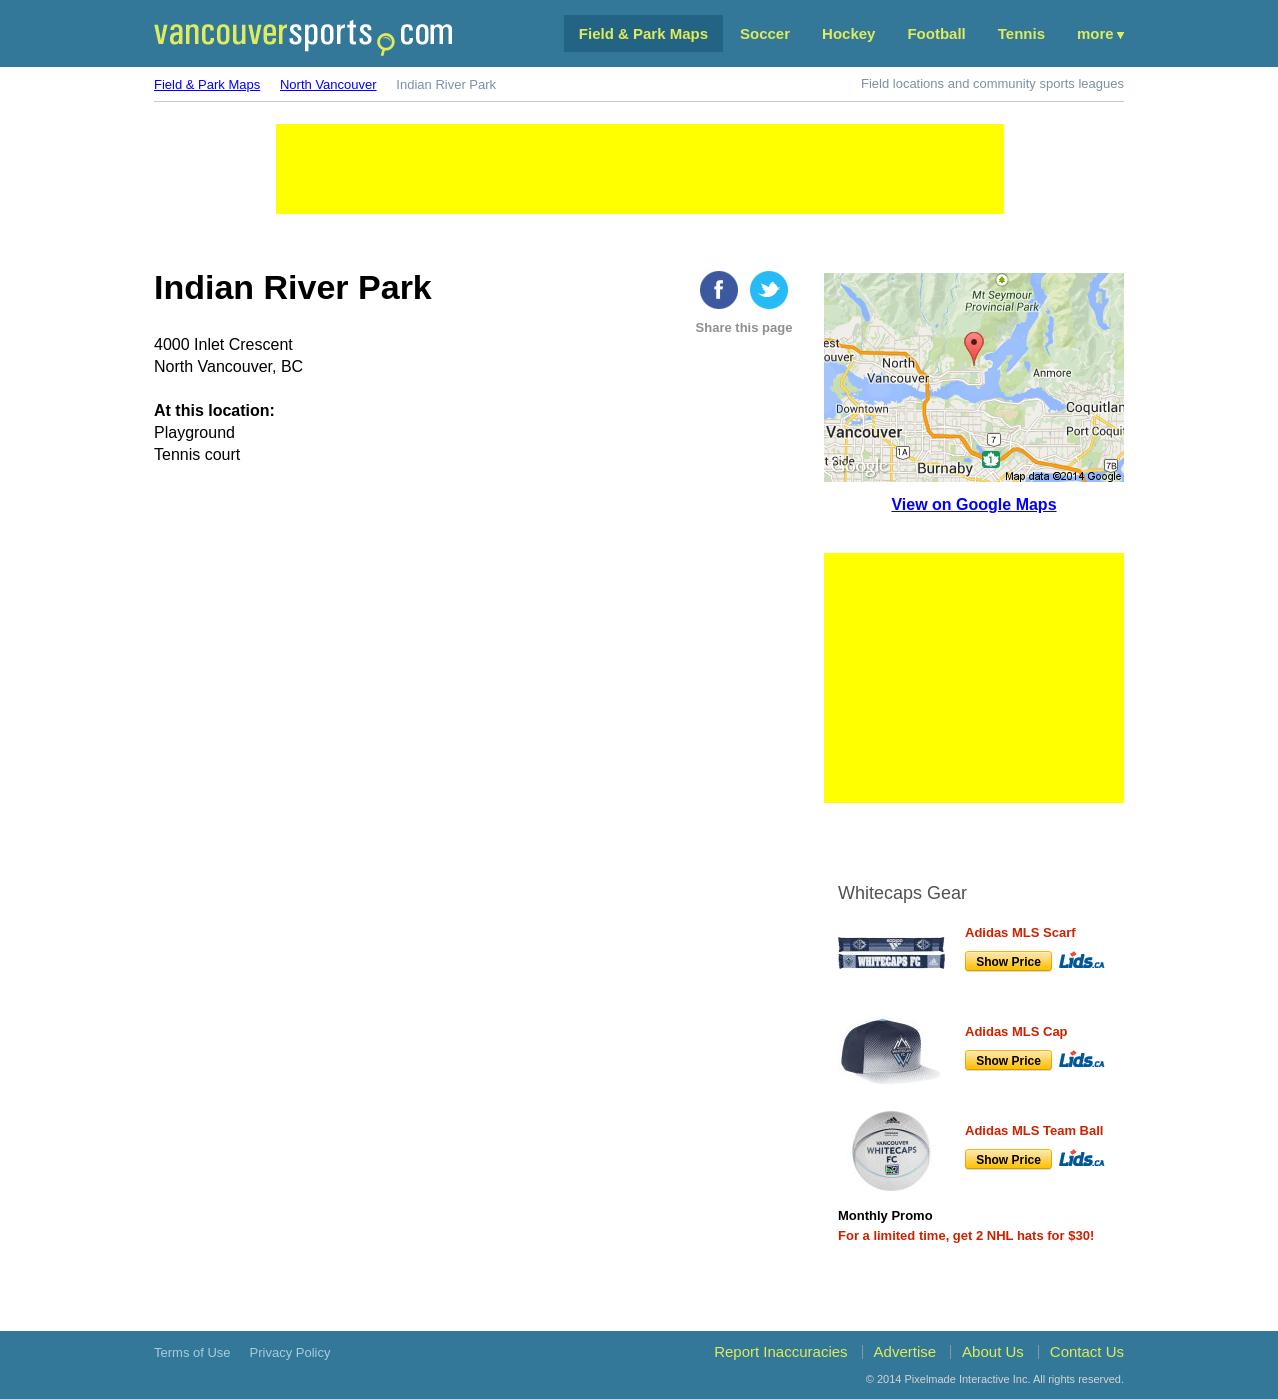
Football (936, 33)
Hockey (848, 33)
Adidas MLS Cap (1016, 1031)
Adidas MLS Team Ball (1034, 1130)
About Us (993, 1351)
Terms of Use (192, 1352)
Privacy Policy (290, 1352)
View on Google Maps (973, 504)
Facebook (719, 290)
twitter (769, 290)
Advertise (905, 1351)
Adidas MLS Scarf (1020, 932)
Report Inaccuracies (780, 1351)
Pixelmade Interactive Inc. (968, 1379)
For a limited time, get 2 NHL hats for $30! (966, 1235)
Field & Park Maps (643, 33)
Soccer (765, 33)
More (1095, 33)
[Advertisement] (640, 169)
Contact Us (1087, 1351)
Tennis (1021, 33)
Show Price (1008, 962)
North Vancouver (328, 84)
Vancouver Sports (303, 37)
